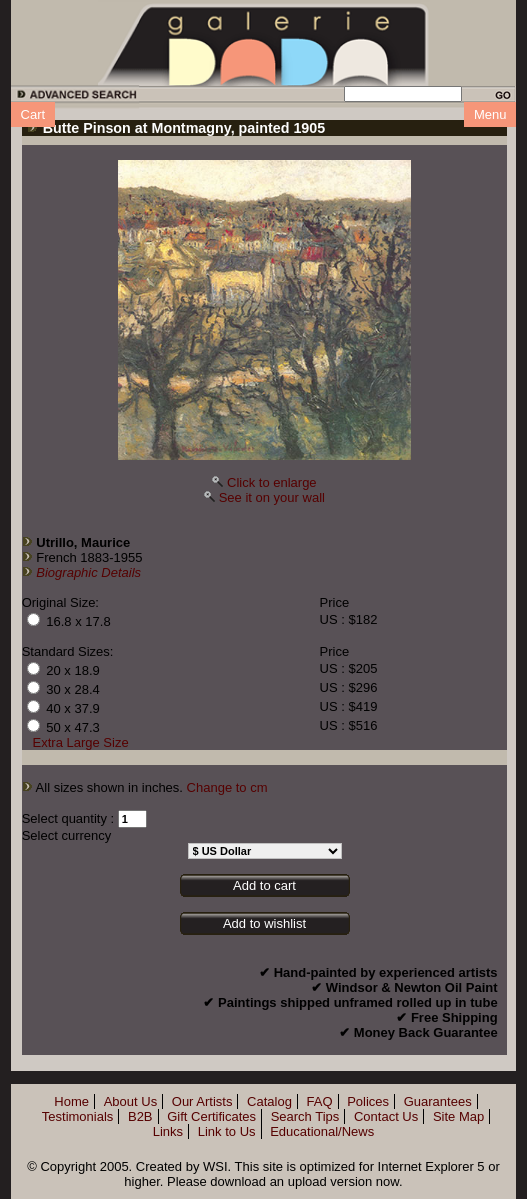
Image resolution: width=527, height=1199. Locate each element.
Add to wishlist (264, 923)
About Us (130, 1101)
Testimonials (78, 1116)
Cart (33, 114)
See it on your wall (272, 497)
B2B (140, 1116)
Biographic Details (88, 572)
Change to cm (227, 787)
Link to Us (227, 1131)
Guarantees (438, 1101)
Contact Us (386, 1116)
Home (71, 1101)
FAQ (320, 1101)
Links (168, 1131)
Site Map (458, 1116)
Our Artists (202, 1101)
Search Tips (305, 1116)
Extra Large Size (81, 742)
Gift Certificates (211, 1116)
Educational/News (322, 1131)
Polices (368, 1101)
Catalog (269, 1101)
